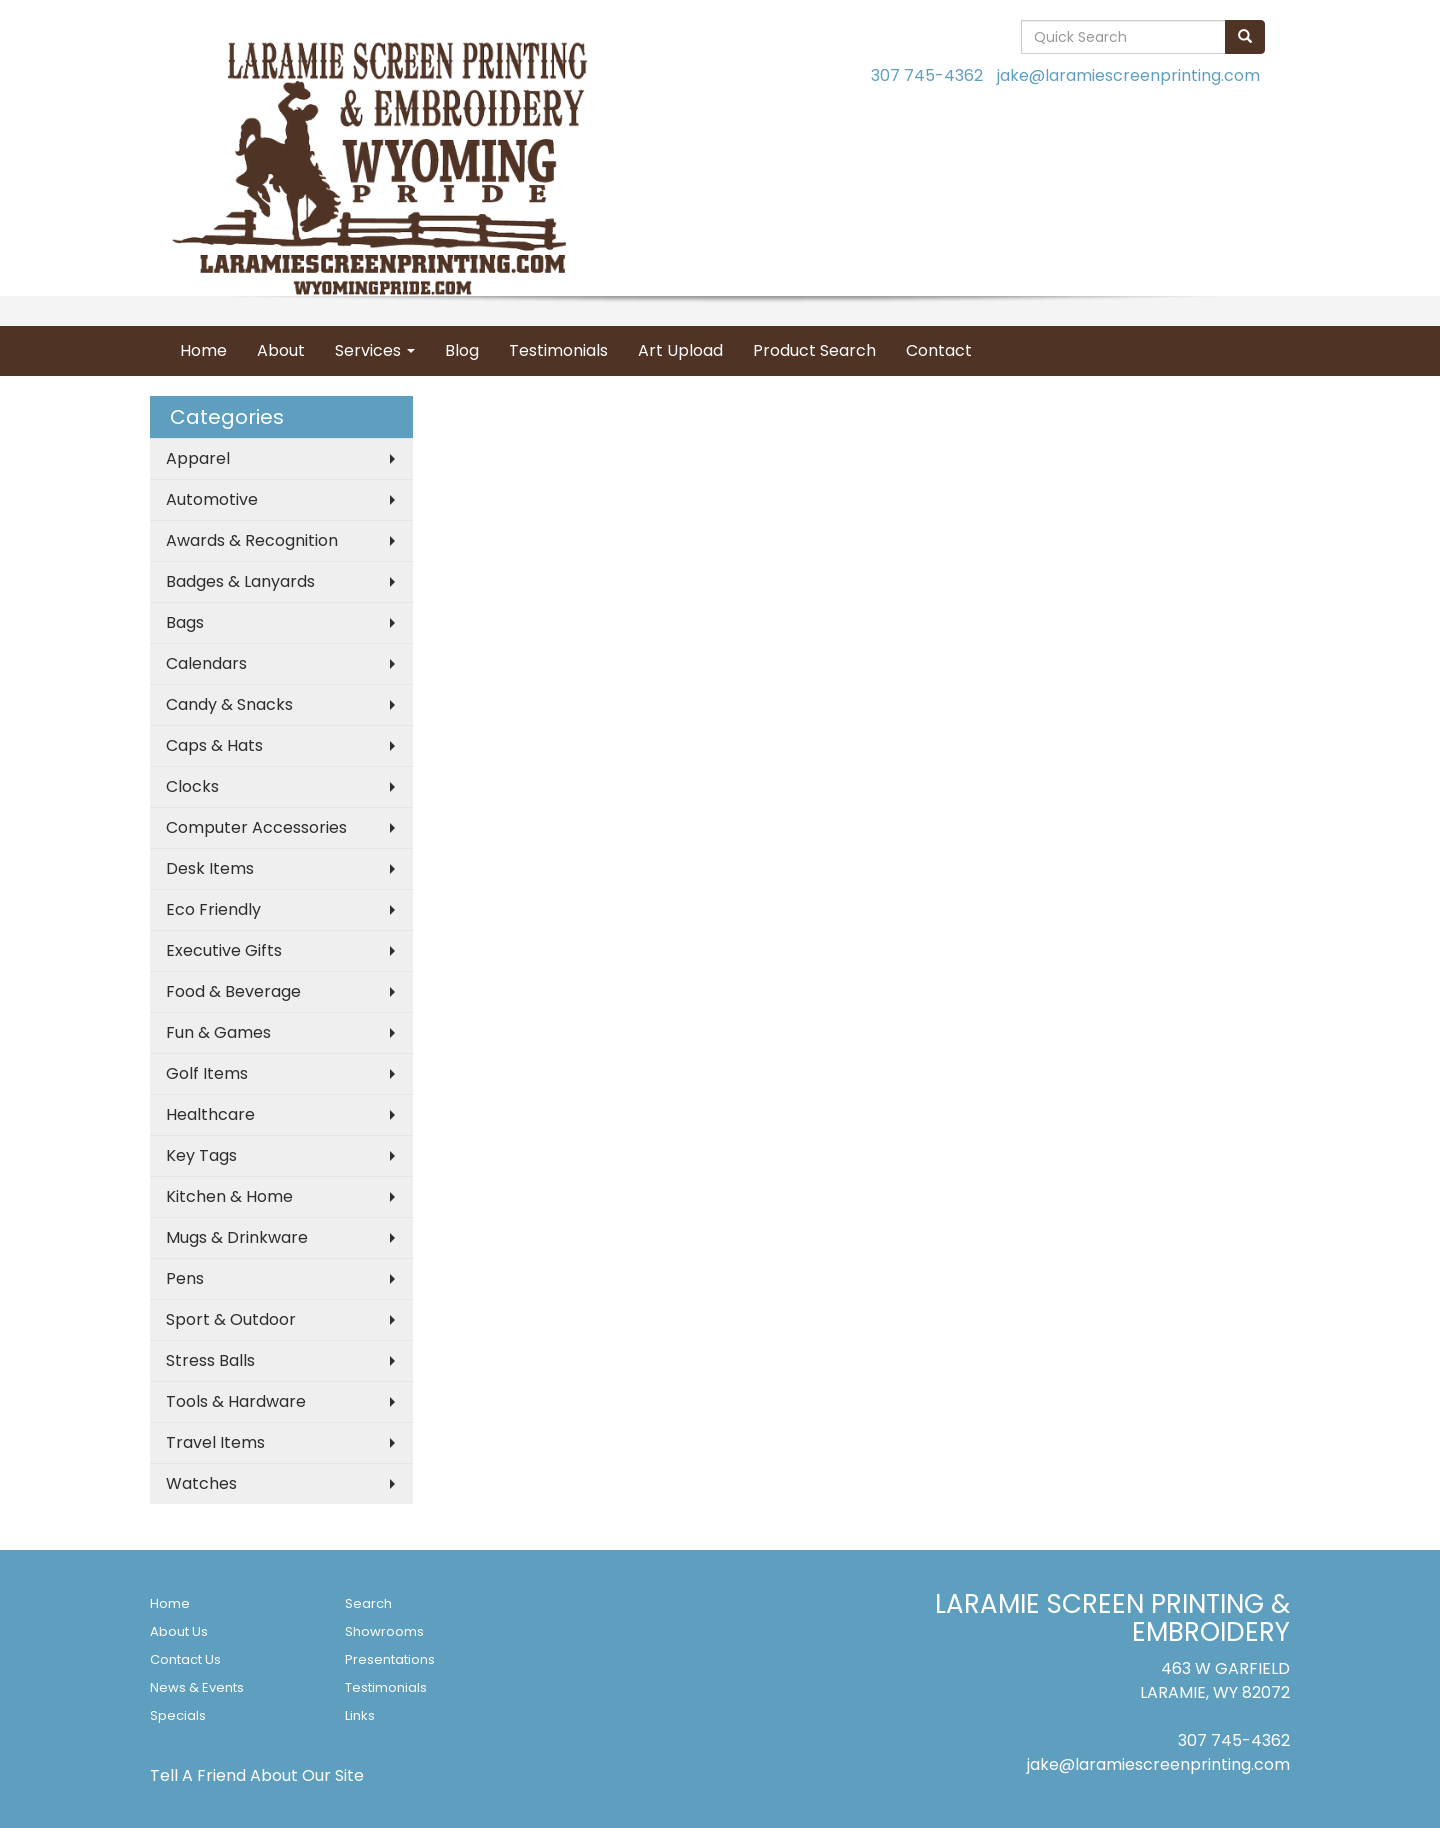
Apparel (198, 458)
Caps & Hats (214, 745)
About (281, 350)
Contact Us (185, 1659)
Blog (462, 350)
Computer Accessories (256, 827)
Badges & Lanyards (240, 581)
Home (203, 350)
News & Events (197, 1687)
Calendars (206, 663)
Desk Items (210, 868)
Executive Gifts (224, 950)
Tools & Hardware (236, 1401)
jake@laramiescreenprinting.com (1128, 75)
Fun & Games (218, 1032)
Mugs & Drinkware (237, 1237)
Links (360, 1715)
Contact (939, 350)
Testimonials (558, 350)
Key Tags (201, 1155)
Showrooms (384, 1631)
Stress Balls (210, 1360)
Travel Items (215, 1442)
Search (368, 1603)
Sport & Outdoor (231, 1319)
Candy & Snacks (229, 704)
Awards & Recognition (252, 540)
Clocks (192, 786)
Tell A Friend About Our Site (257, 1775)
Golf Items (207, 1073)
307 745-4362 (927, 75)
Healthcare (210, 1114)
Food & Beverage (233, 991)
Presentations (390, 1659)
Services (375, 350)
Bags (185, 622)
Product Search (814, 350)
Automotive (212, 499)
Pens (185, 1278)
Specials (178, 1715)
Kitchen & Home (229, 1196)
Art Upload (680, 350)
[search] (1245, 37)
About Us (179, 1631)
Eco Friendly (213, 909)
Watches (201, 1483)
